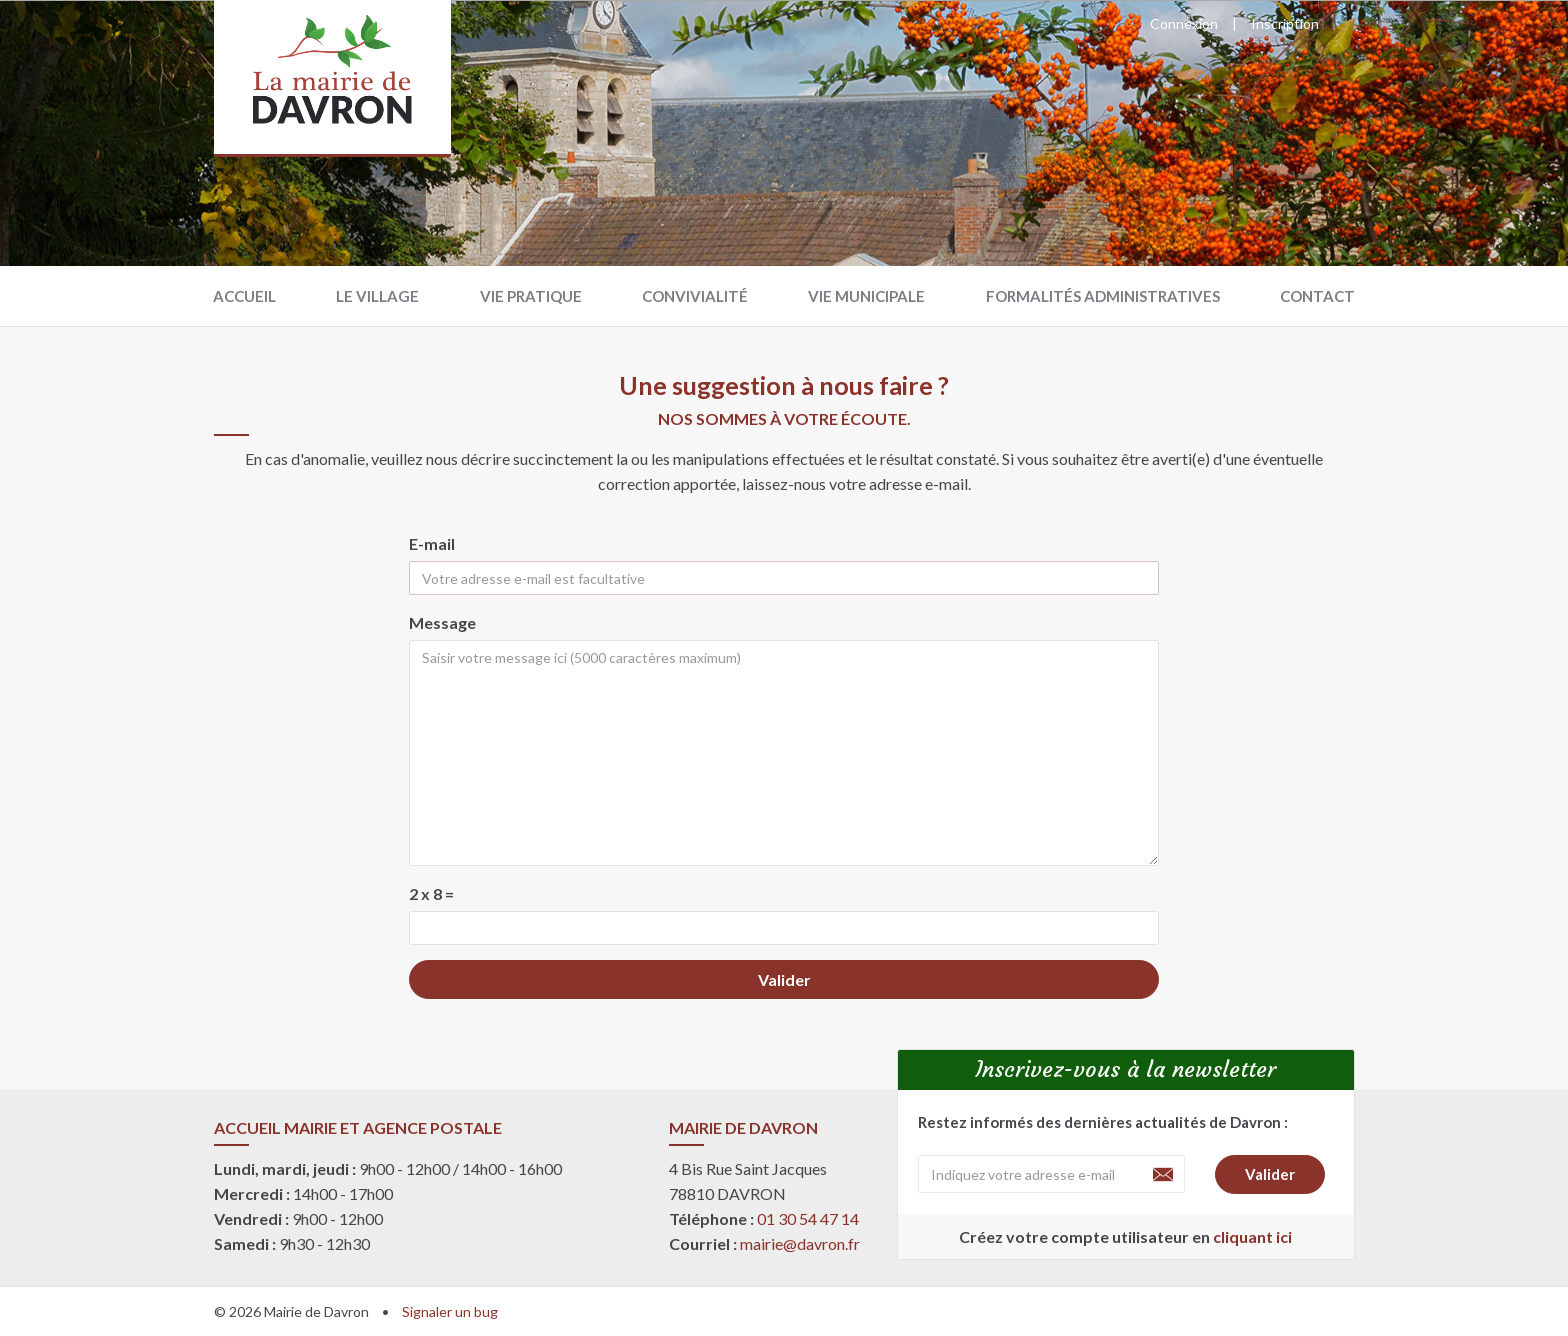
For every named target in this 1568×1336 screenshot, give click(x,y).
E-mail (432, 543)
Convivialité (695, 296)
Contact (1317, 296)
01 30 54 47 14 (808, 1218)
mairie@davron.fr (800, 1243)
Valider (784, 979)
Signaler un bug (450, 1311)
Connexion (1184, 23)
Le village (377, 296)
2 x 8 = (431, 893)
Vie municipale (866, 296)
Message (442, 622)
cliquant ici (1252, 1236)
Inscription (1285, 23)
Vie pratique (531, 296)
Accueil (244, 296)
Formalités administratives (1103, 296)
